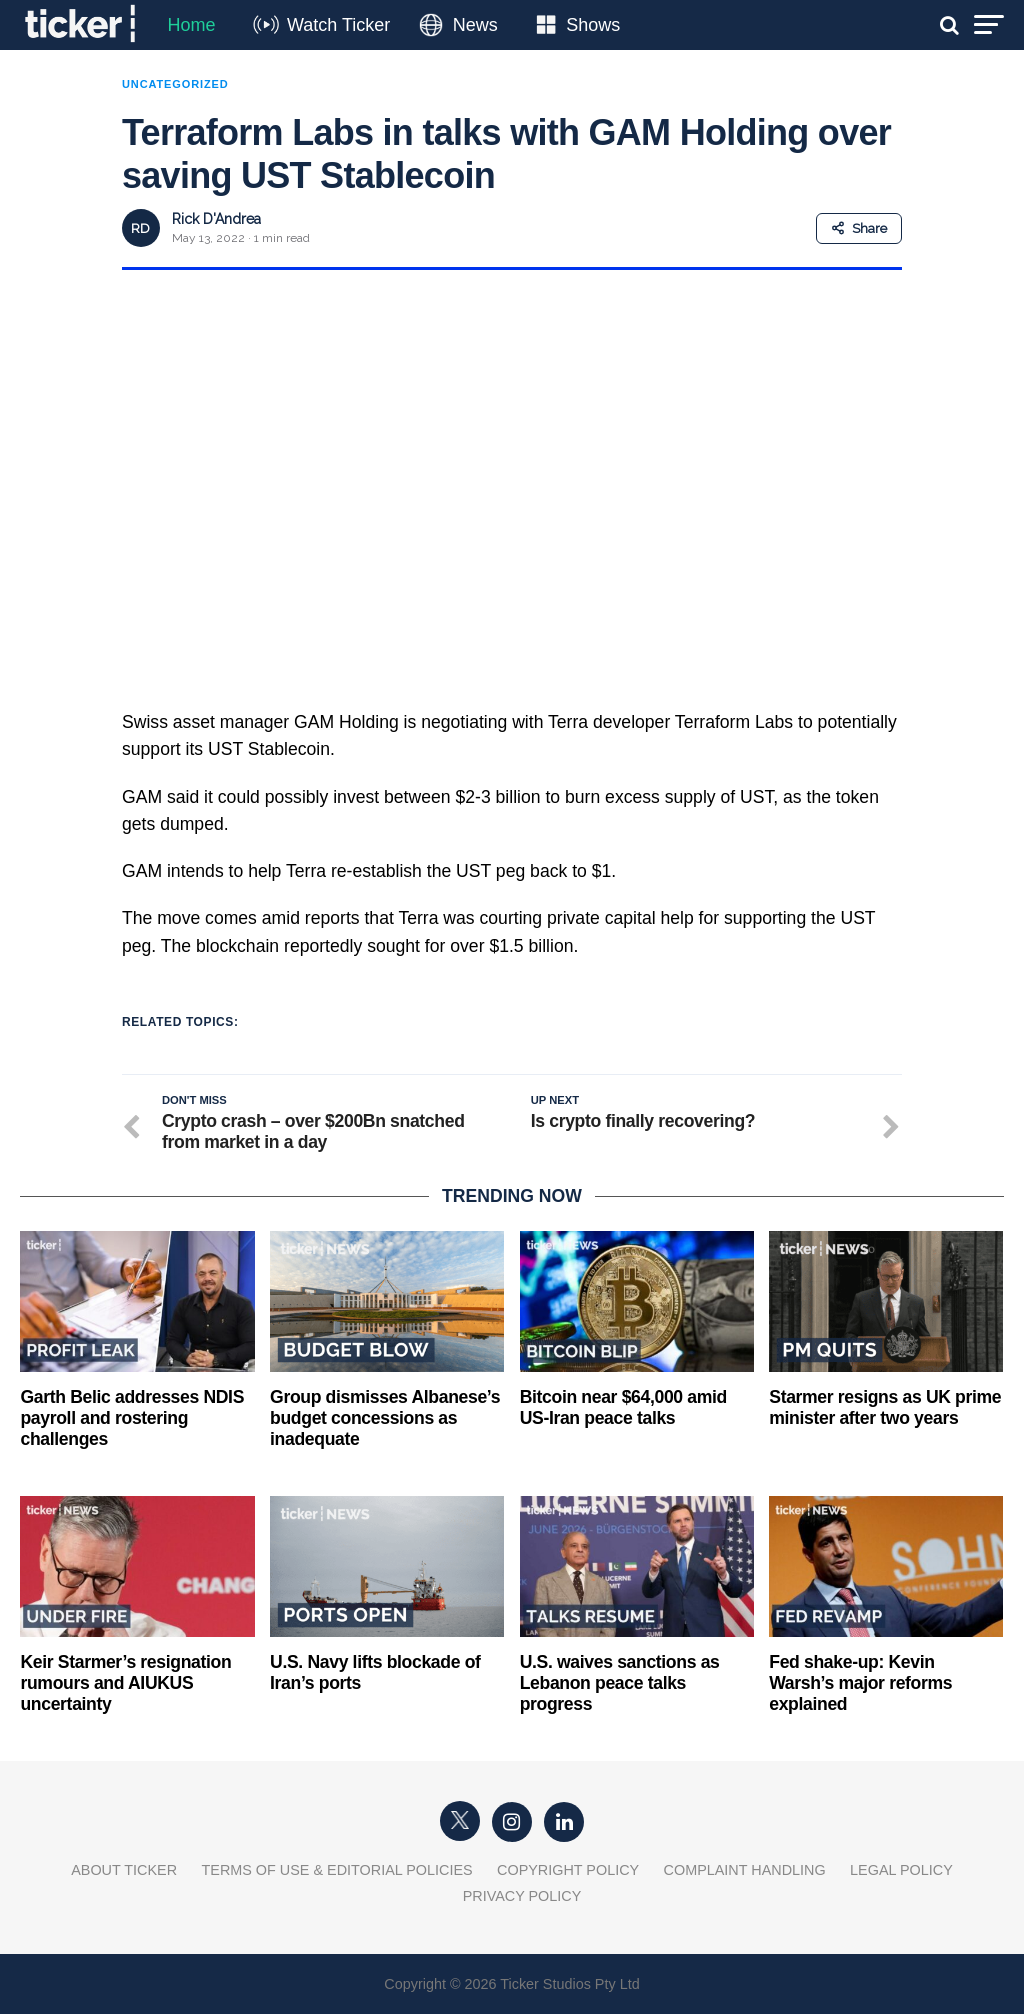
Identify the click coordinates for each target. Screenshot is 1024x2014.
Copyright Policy (568, 1870)
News (475, 25)
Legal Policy (901, 1870)
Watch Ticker (338, 25)
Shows (593, 25)
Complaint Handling (745, 1870)
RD (140, 228)
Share (859, 228)
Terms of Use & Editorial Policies (337, 1870)
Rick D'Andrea (216, 219)
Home (191, 25)
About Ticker (124, 1870)
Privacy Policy (522, 1896)
